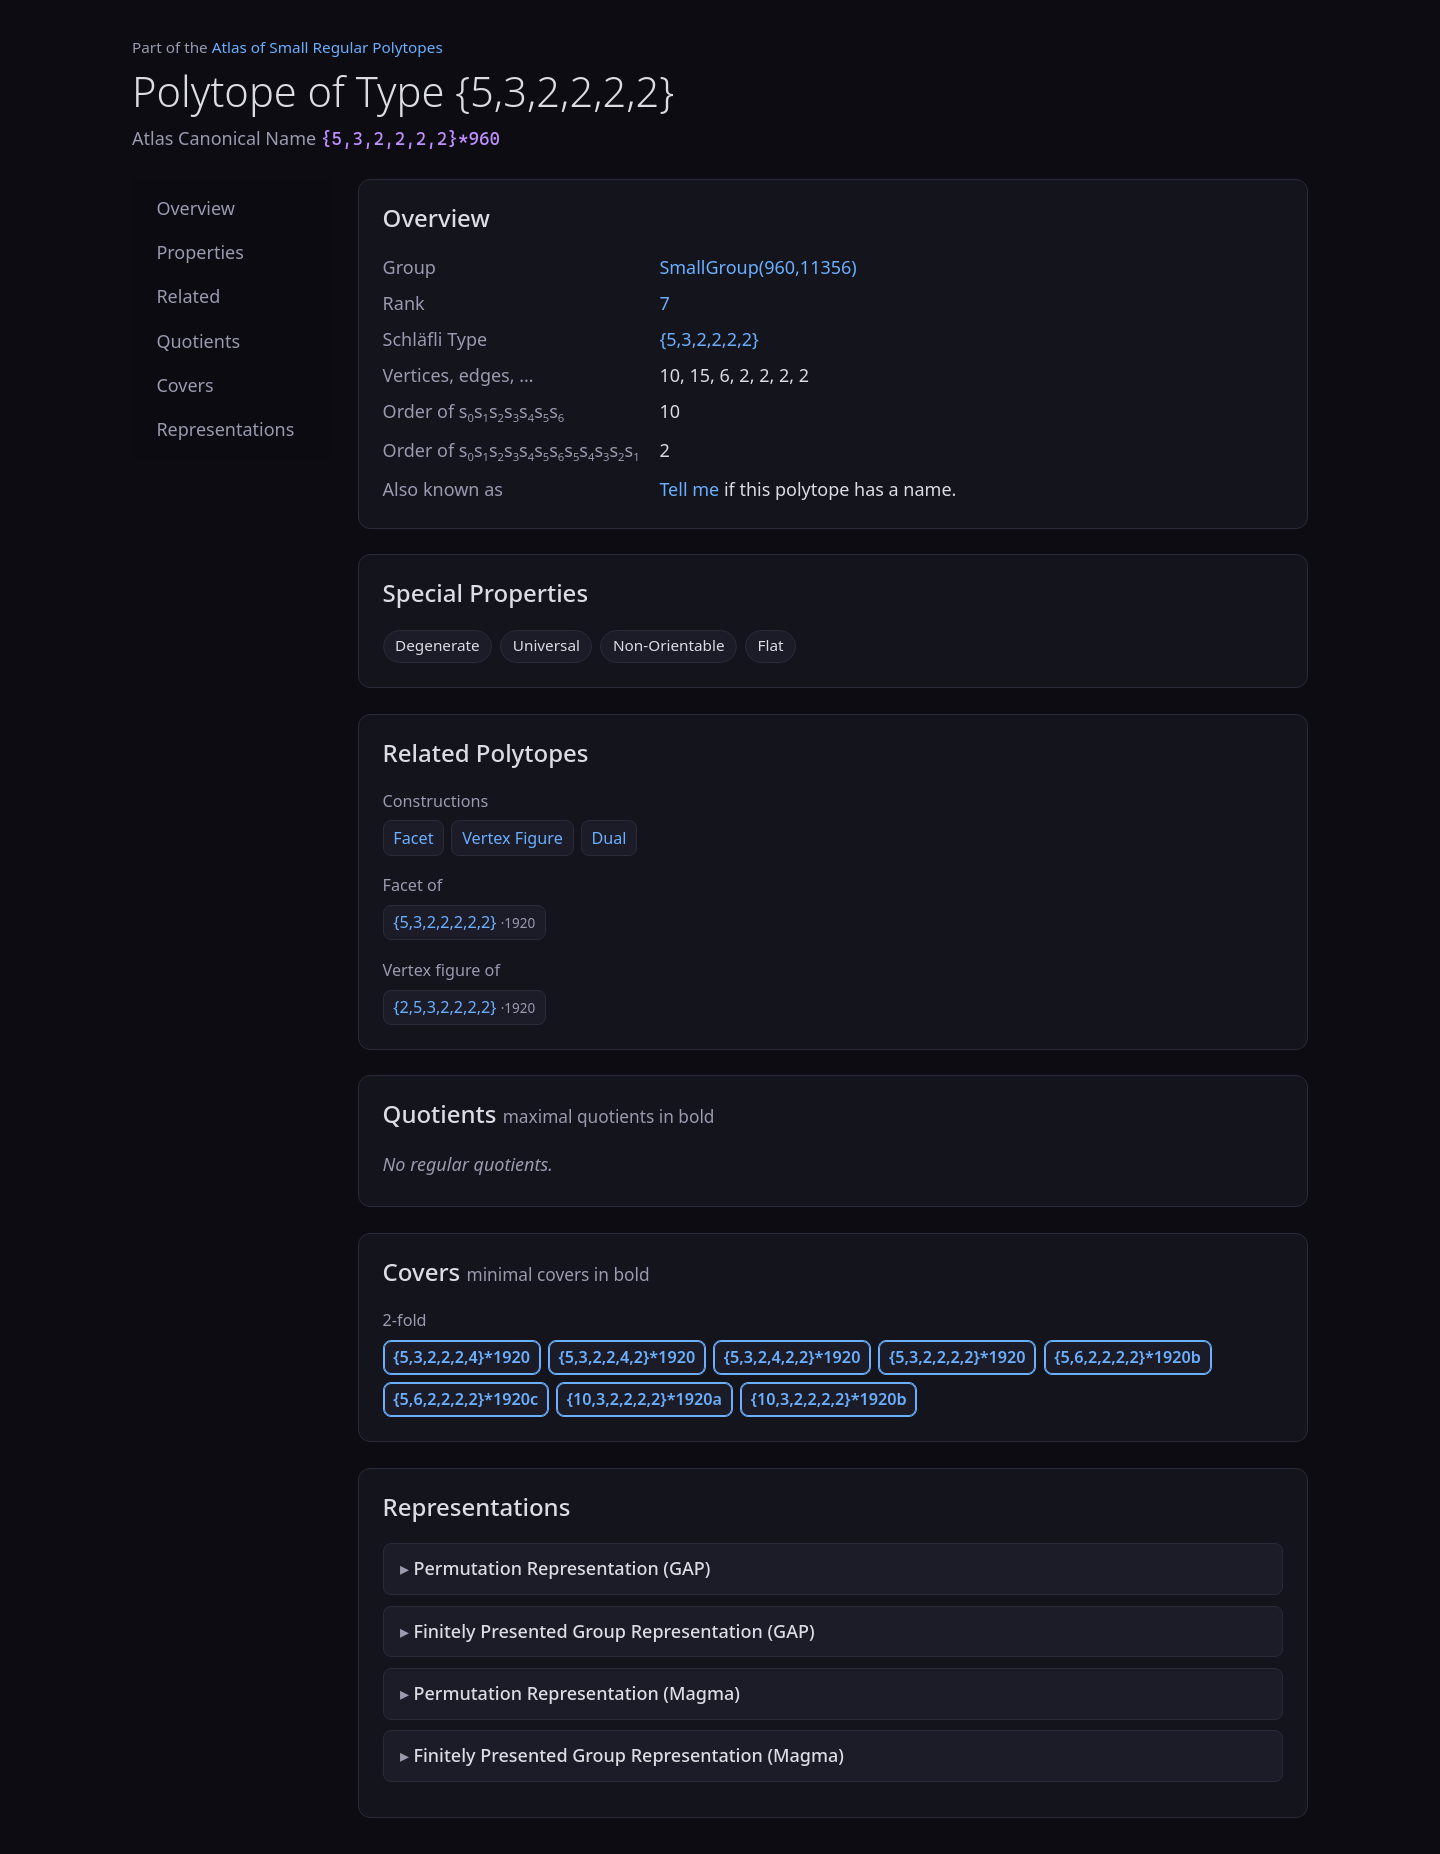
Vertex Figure (512, 838)
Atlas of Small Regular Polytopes (327, 47)
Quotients (198, 341)
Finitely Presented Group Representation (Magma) (628, 1755)
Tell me (689, 489)
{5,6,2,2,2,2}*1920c (465, 1399)
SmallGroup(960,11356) (757, 267)
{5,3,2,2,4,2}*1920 (627, 1357)
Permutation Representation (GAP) (561, 1568)
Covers (184, 385)
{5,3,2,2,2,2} (709, 339)
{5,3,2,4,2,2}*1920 (792, 1357)
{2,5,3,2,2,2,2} (464, 1007)
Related (188, 296)
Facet (413, 838)
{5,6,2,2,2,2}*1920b (1127, 1357)
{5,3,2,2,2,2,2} (464, 922)
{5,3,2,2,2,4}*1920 (461, 1357)
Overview (195, 208)
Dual (608, 838)
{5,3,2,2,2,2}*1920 (957, 1357)
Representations (225, 429)
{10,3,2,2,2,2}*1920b (829, 1399)
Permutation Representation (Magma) (576, 1693)
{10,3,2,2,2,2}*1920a (644, 1399)
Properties (199, 252)
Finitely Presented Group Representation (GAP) (613, 1631)
